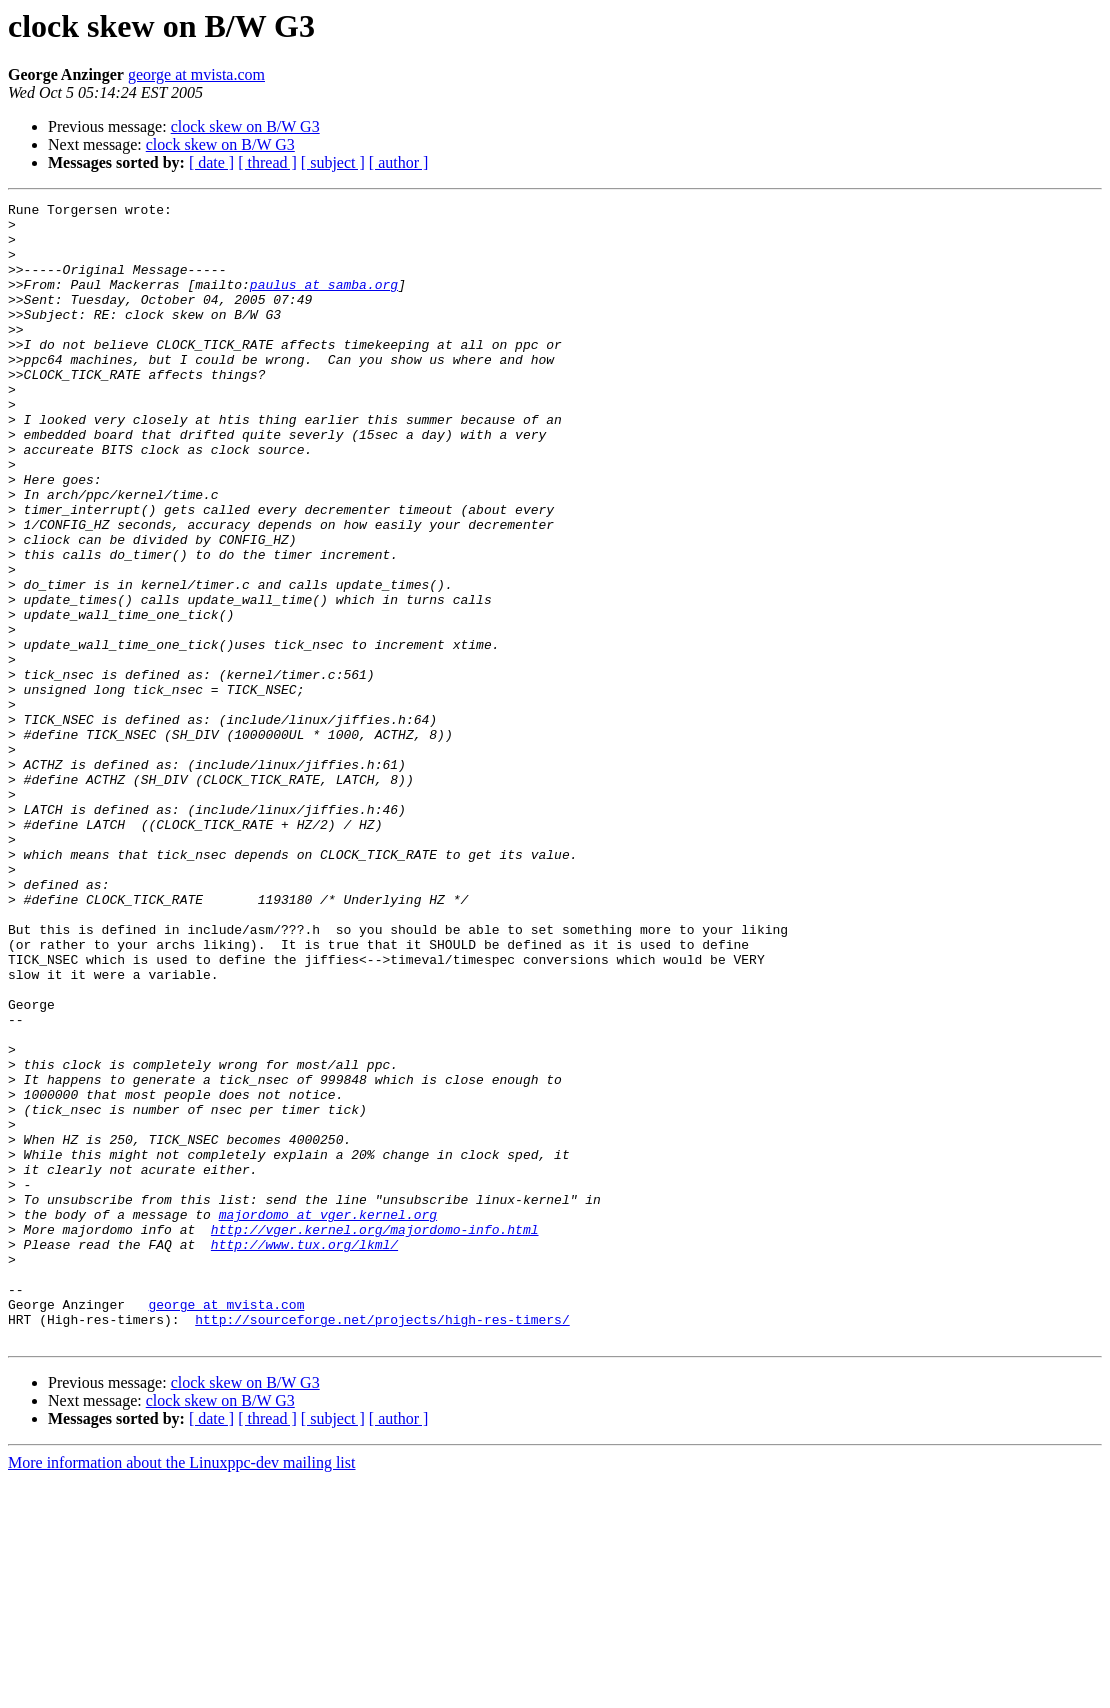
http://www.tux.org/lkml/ (304, 1454)
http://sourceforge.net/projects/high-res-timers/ (382, 1544)
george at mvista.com (196, 74)
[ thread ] (267, 162)
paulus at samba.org (324, 302)
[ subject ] (333, 162)
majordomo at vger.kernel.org (328, 1418)
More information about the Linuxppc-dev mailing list (181, 1690)
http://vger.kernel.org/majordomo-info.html (375, 1436)
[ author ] (399, 162)
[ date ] (211, 162)
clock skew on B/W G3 (245, 126)
